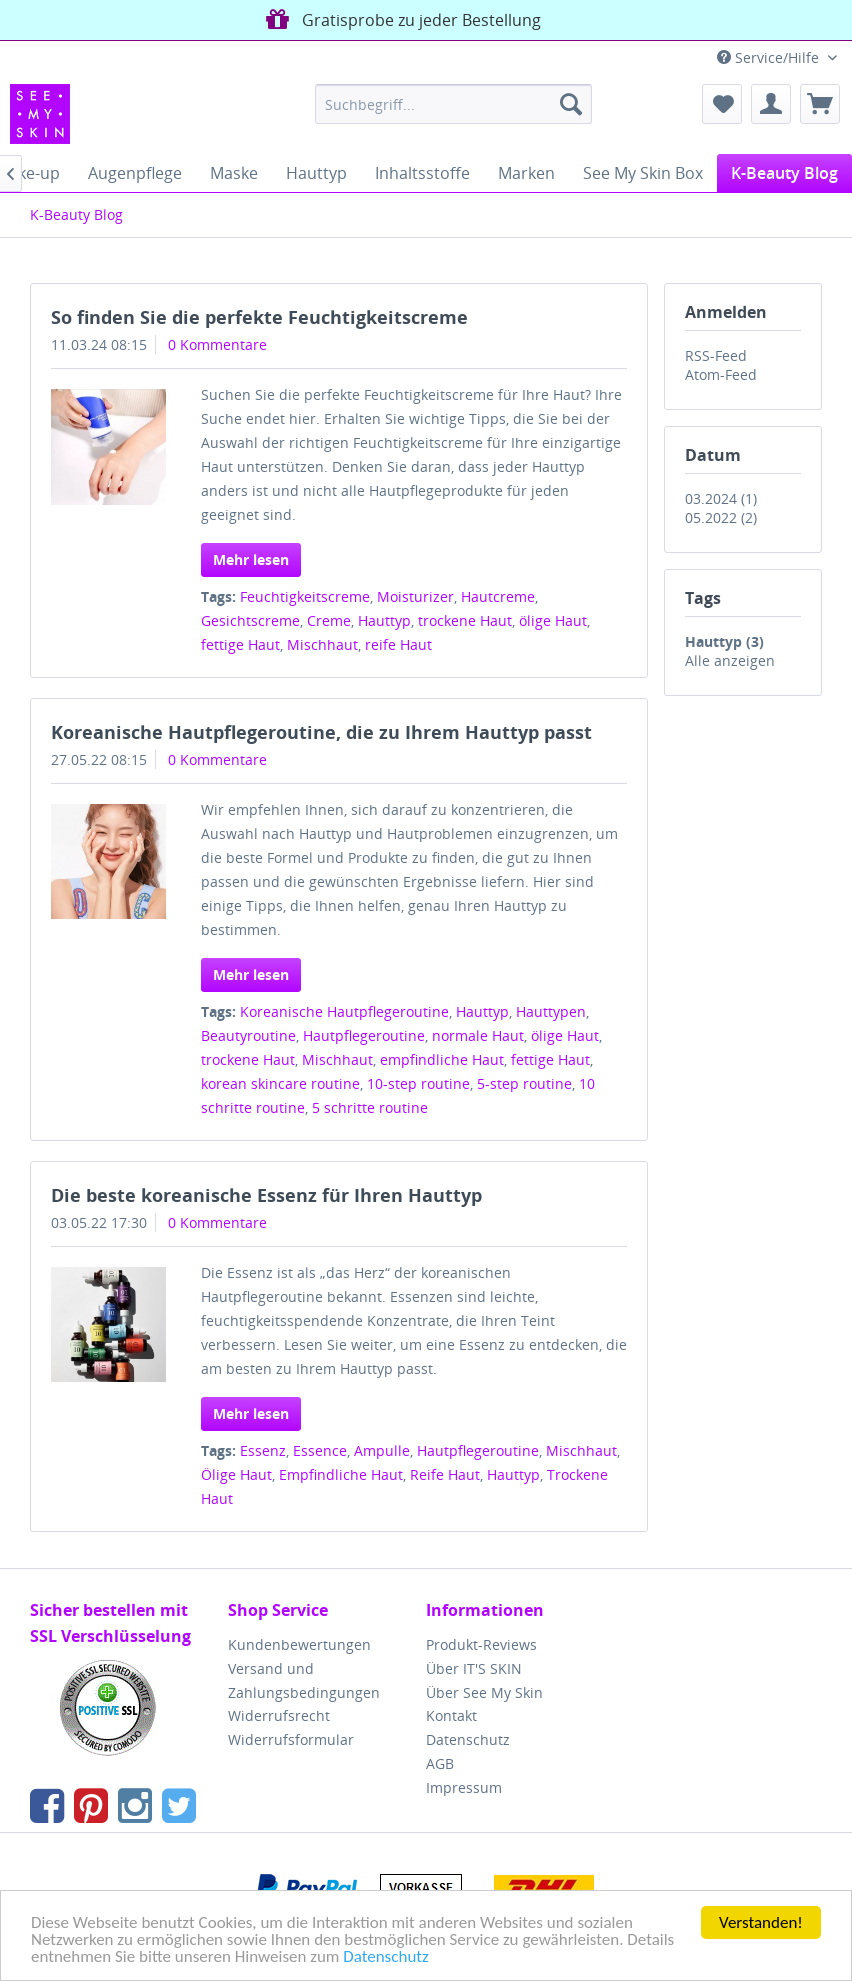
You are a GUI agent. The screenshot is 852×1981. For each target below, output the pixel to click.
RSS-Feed (716, 355)
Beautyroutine (248, 1035)
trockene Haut (465, 620)
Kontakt (451, 1715)
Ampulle (382, 1450)
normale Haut (478, 1035)
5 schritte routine (370, 1107)
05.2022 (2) (721, 517)
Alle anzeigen (730, 660)
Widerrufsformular (291, 1739)
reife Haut (398, 644)
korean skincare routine (280, 1083)
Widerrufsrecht (279, 1715)
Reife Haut (445, 1474)
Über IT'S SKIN (474, 1668)
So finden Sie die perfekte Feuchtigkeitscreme (259, 317)
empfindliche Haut (442, 1059)
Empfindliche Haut (341, 1474)
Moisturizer (415, 596)
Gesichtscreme (250, 620)
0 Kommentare (217, 344)
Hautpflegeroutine (364, 1035)
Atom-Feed (721, 374)
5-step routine (524, 1083)
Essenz (263, 1450)
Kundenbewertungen (299, 1644)
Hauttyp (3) (724, 641)
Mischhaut (322, 644)
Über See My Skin (484, 1692)
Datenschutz (385, 1957)
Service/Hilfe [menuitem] (770, 57)
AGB (440, 1763)
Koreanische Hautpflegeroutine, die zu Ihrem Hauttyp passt (321, 732)
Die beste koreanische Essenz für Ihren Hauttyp (266, 1195)
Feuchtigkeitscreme (305, 596)
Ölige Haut (236, 1474)
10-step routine (418, 1083)
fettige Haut (240, 644)
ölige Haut (553, 620)
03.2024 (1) (721, 498)
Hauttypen (551, 1011)
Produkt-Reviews (481, 1644)
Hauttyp (384, 620)
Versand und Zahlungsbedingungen (304, 1680)
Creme (329, 620)
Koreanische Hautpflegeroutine (344, 1011)
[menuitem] (453, 104)
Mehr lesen (251, 559)
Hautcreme (498, 596)
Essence (320, 1450)
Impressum (464, 1787)
